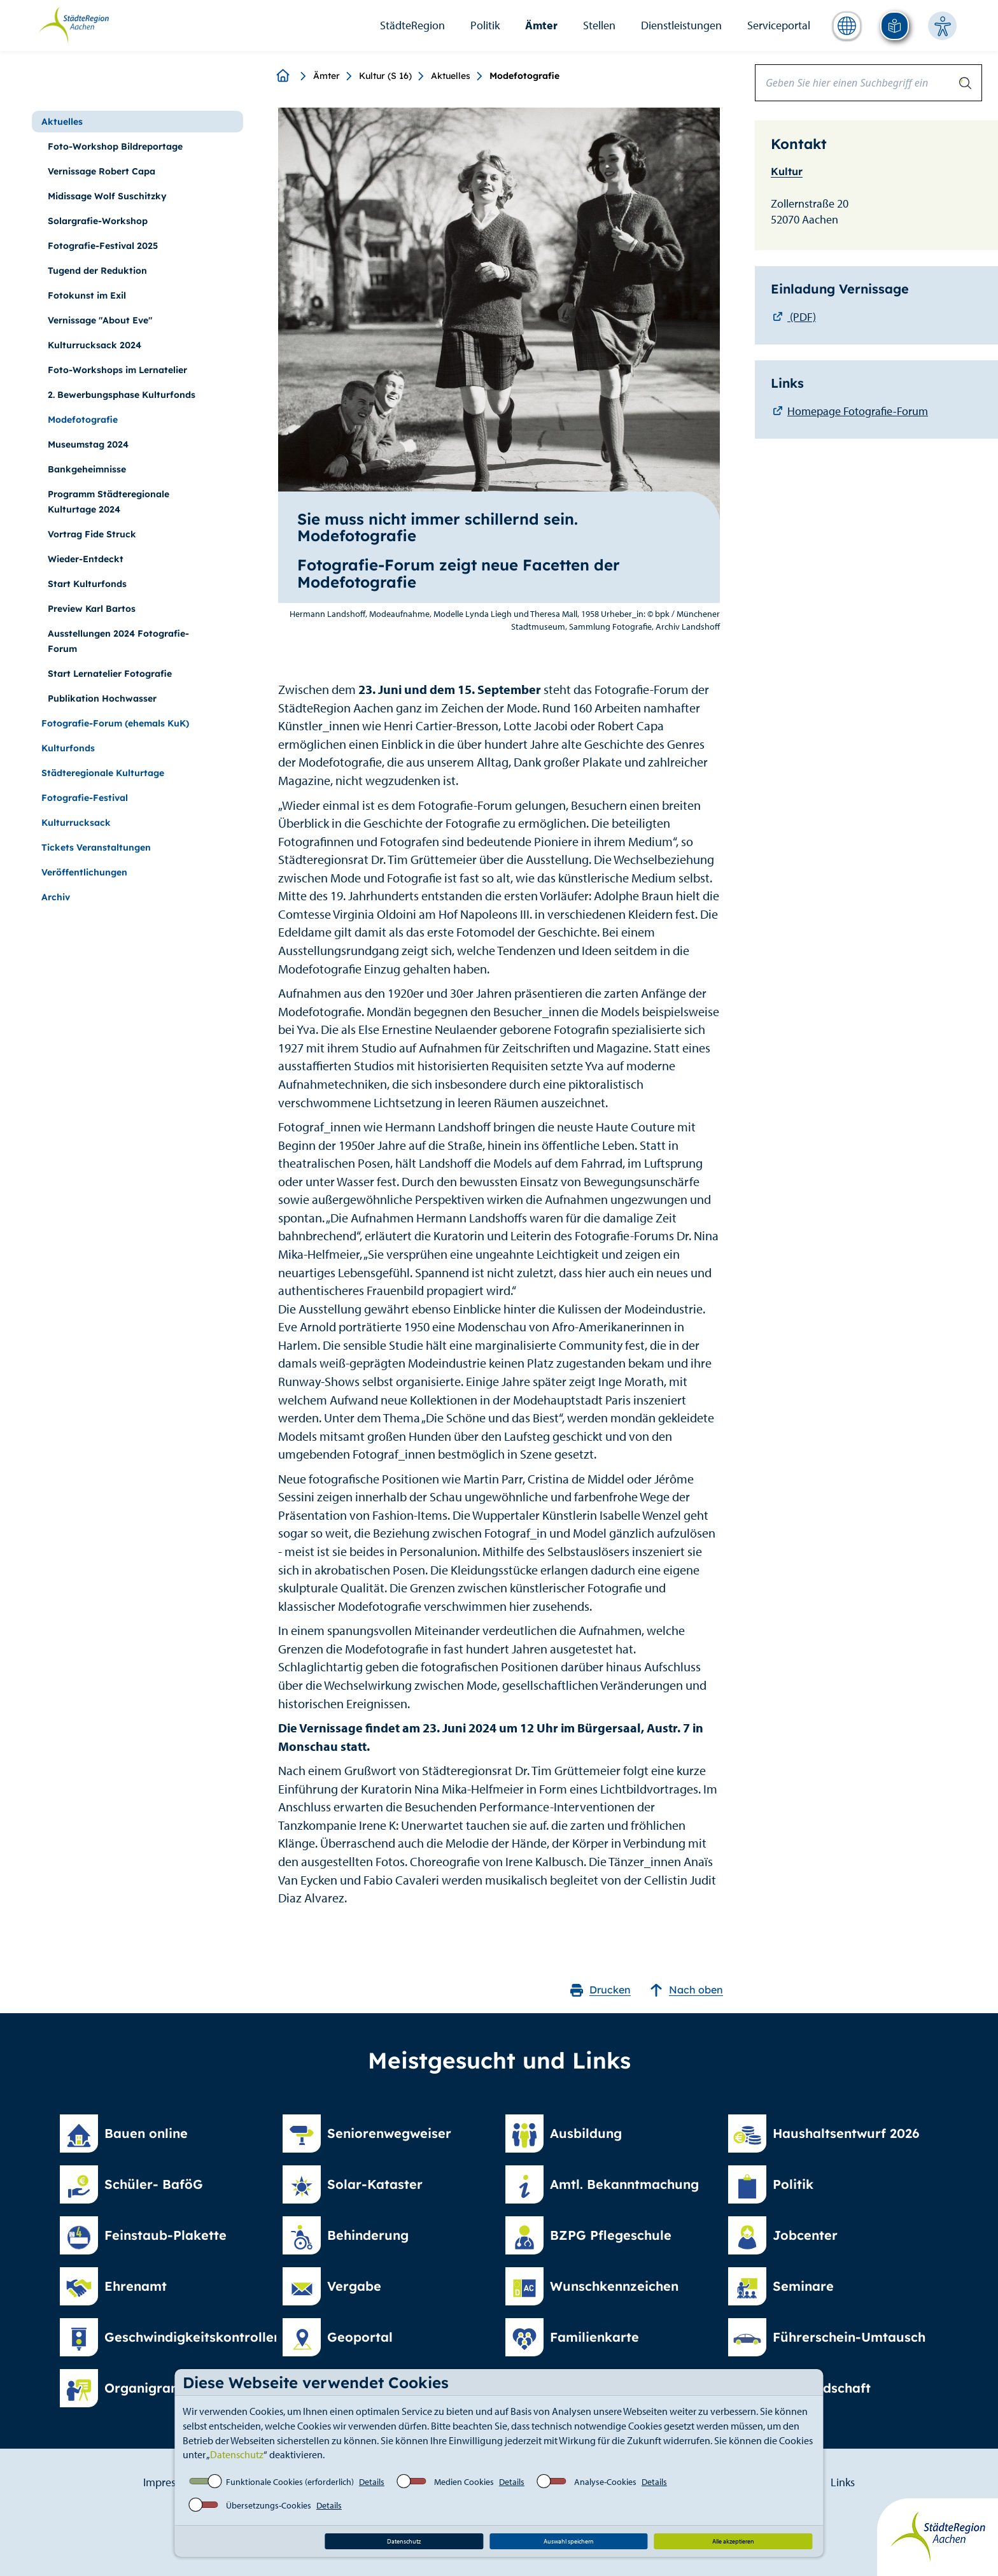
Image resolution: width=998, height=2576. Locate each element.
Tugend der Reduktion (97, 270)
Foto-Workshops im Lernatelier (117, 370)
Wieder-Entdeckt (85, 559)
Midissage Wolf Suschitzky (107, 196)
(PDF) (801, 316)
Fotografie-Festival (84, 797)
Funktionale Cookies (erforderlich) (290, 2482)
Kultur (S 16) (385, 75)
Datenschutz (237, 2454)
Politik (485, 25)
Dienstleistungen (681, 25)
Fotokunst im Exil (87, 295)
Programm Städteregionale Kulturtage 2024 (108, 501)
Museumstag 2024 (88, 444)
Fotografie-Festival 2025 (103, 245)
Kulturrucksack (76, 822)
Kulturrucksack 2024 (94, 345)
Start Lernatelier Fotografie (110, 673)
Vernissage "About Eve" (100, 320)
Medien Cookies (464, 2482)
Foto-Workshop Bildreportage (115, 146)
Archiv (55, 897)
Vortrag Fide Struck (92, 534)
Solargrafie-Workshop (98, 221)
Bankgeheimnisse (87, 469)
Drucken (600, 1990)
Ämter (541, 25)
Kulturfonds (68, 748)
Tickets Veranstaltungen (96, 847)
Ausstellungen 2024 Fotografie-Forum (118, 641)
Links (843, 2482)
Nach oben (686, 1990)
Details (371, 2482)
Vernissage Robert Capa (101, 171)
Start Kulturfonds (87, 584)
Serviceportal (778, 25)
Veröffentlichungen (84, 872)
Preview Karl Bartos (92, 608)
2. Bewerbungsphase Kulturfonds (121, 394)
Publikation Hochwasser (102, 698)
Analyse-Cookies (605, 2482)
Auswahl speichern (569, 2541)
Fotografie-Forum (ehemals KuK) (115, 723)
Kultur (787, 171)
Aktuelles (450, 75)
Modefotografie (83, 419)
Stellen (599, 25)
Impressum (169, 2482)
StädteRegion (412, 25)
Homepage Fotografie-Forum (857, 411)
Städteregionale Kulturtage (102, 773)
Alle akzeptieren (733, 2541)
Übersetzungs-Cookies (268, 2505)
